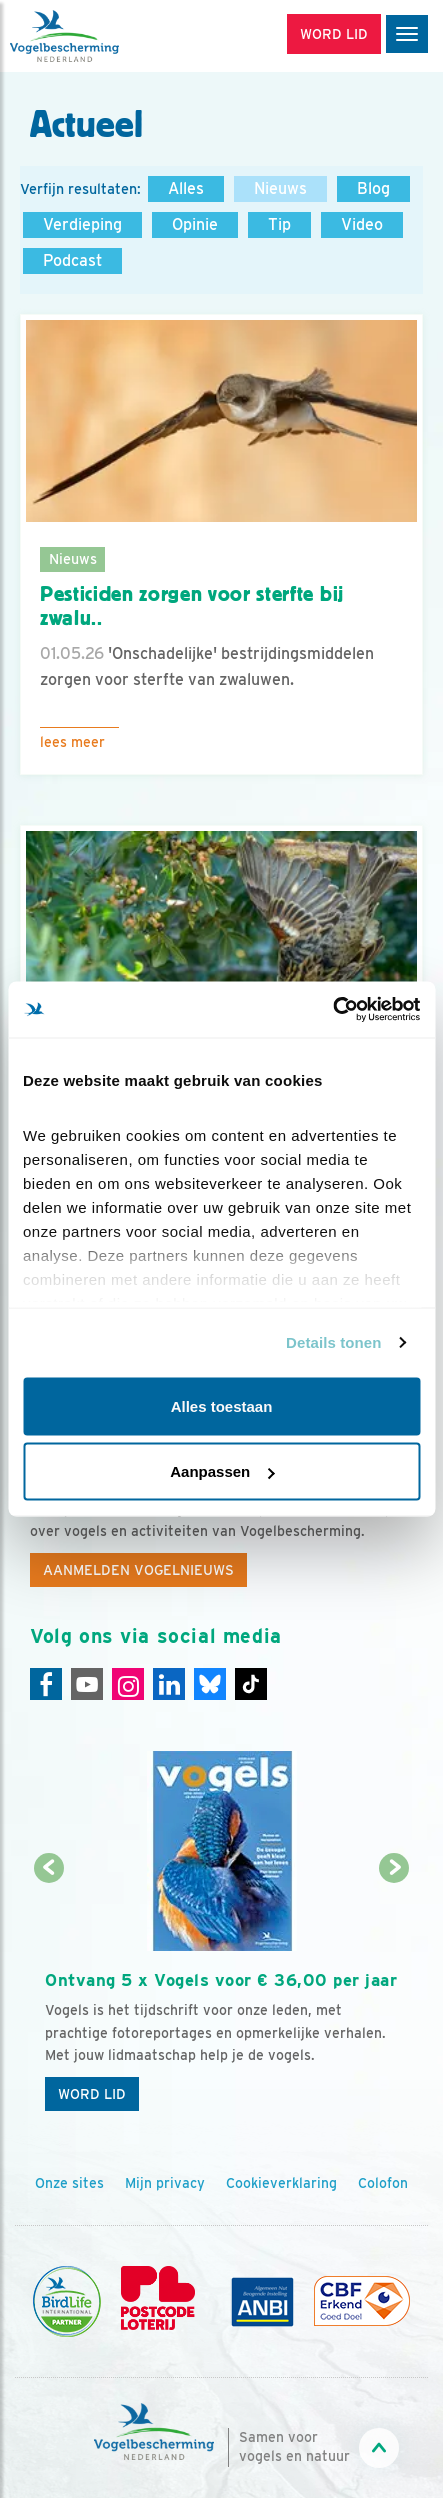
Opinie (195, 224)
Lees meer (72, 742)
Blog (373, 188)
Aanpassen (222, 1471)
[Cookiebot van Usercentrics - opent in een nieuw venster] (332, 1010)
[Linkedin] (169, 1684)
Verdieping (82, 224)
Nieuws (280, 188)
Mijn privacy (165, 2183)
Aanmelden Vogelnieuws (138, 1570)
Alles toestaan (222, 1405)
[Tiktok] (251, 1684)
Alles (186, 188)
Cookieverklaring (281, 2183)
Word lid (92, 2094)
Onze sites (69, 2183)
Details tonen (333, 1342)
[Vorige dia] (48, 1996)
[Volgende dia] (394, 1996)
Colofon (383, 2183)
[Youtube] (87, 1684)
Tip (279, 224)
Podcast (72, 260)
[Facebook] (46, 1684)
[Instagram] (128, 1684)
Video (362, 224)
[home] (100, 36)
